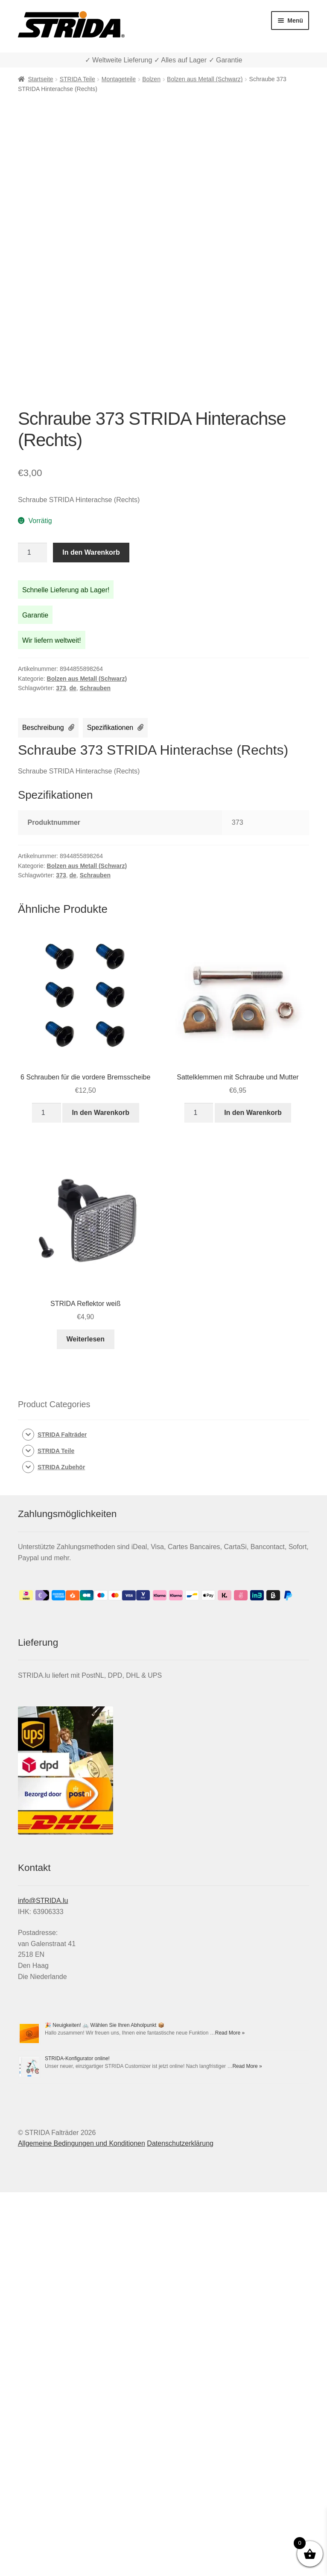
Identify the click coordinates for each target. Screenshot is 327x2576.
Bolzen (151, 79)
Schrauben (95, 688)
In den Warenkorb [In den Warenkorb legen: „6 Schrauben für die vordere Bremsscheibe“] (100, 1112)
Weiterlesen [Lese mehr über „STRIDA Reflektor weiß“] (85, 1339)
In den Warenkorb (91, 552)
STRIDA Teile (77, 79)
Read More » (230, 2033)
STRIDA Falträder (62, 1434)
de (73, 688)
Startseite (40, 79)
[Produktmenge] (32, 552)
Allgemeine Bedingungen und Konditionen (81, 2143)
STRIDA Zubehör (61, 1467)
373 (61, 688)
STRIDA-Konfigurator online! (77, 2058)
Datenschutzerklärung (180, 2143)
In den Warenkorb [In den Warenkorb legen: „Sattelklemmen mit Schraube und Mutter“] (253, 1112)
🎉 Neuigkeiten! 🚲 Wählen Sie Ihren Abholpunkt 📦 (104, 2025)
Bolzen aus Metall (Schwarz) (204, 79)
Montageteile (119, 79)
